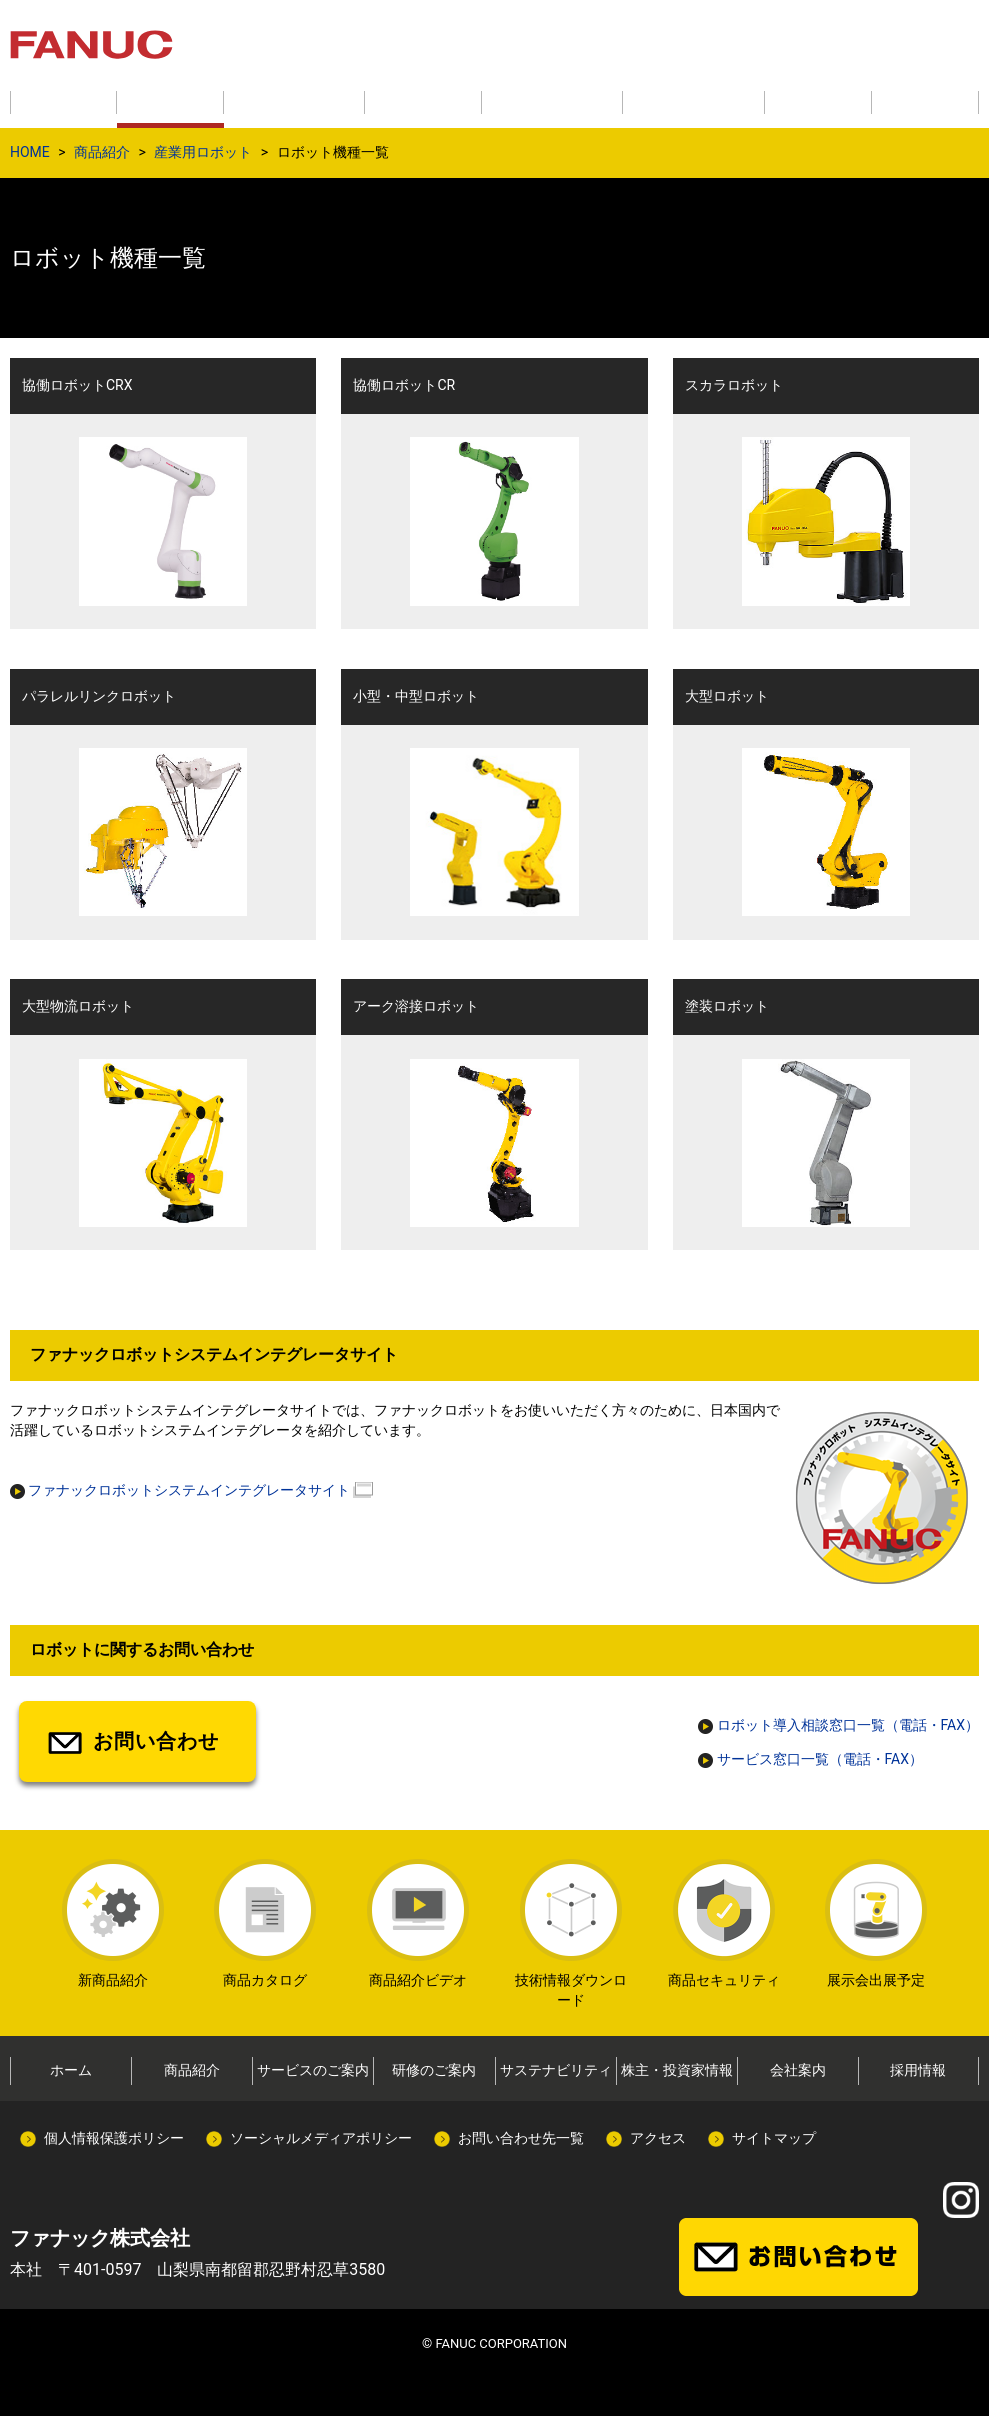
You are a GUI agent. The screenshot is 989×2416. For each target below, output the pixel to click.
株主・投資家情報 (677, 2070)
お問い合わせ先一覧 (521, 2138)
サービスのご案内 (313, 2070)
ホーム (71, 2070)
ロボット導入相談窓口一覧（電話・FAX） (838, 1725)
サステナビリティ (556, 2070)
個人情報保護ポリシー (114, 2138)
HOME (30, 152)
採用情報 (918, 2070)
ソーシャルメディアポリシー (321, 2138)
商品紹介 (102, 152)
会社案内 (798, 2070)
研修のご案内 (434, 2070)
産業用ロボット (203, 152)
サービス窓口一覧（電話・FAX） (810, 1759)
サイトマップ (774, 2138)
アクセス (658, 2138)
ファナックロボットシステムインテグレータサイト (180, 1490)
